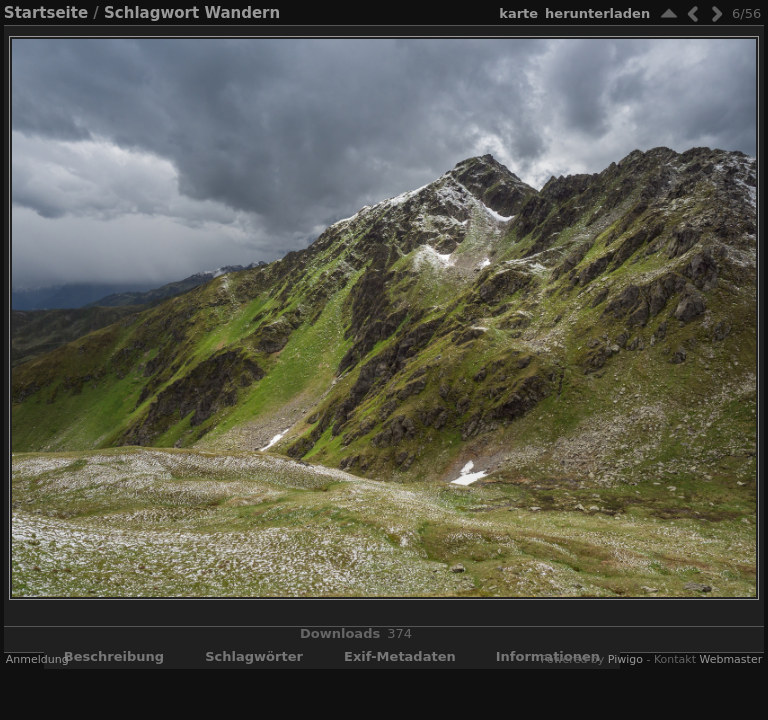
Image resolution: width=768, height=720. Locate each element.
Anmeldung (37, 659)
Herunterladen (597, 13)
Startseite (46, 13)
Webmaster (730, 659)
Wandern (242, 13)
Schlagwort (151, 13)
